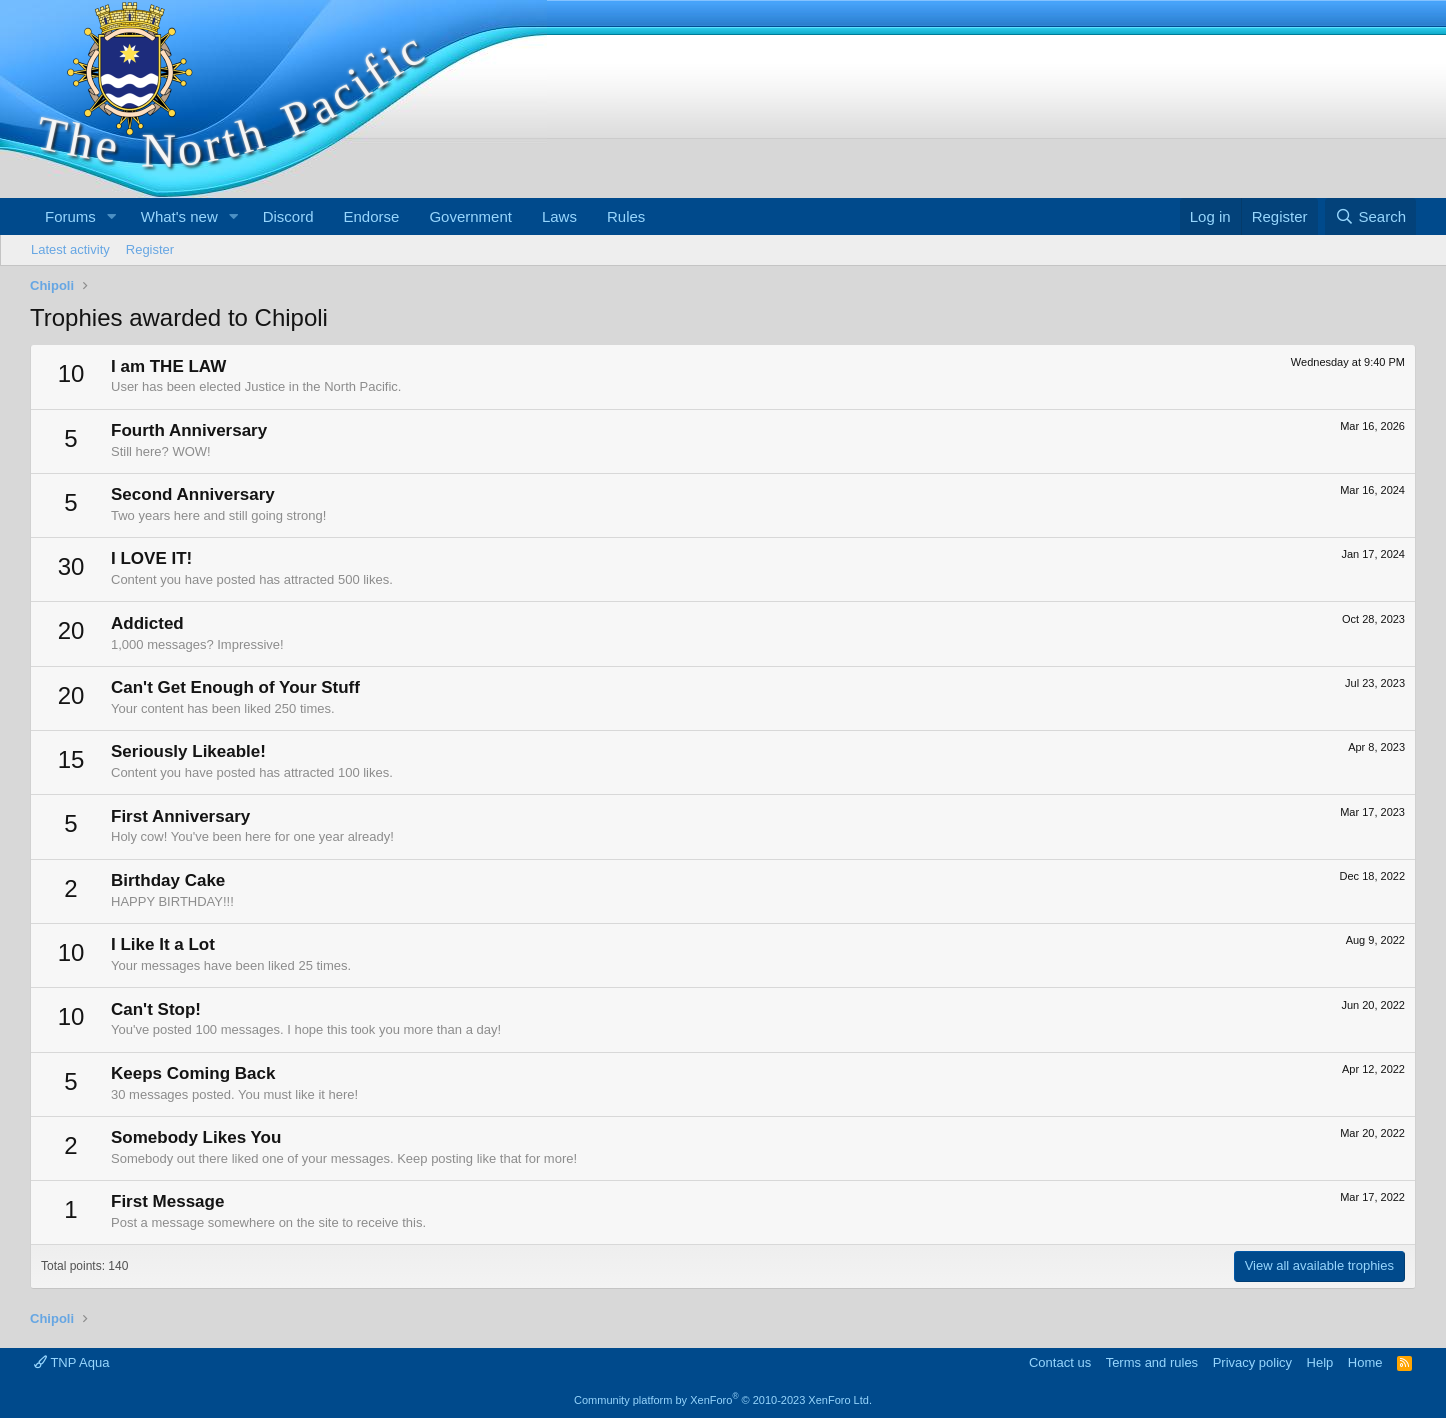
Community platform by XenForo (723, 1400)
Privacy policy (1252, 1362)
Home (1365, 1362)
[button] (112, 216)
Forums (70, 216)
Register (150, 249)
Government (470, 216)
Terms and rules (1152, 1362)
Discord (288, 216)
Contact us (1060, 1362)
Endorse (372, 216)
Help (1320, 1362)
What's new (179, 216)
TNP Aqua (71, 1362)
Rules (626, 216)
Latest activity (70, 249)
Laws (559, 216)
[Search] (1370, 216)
